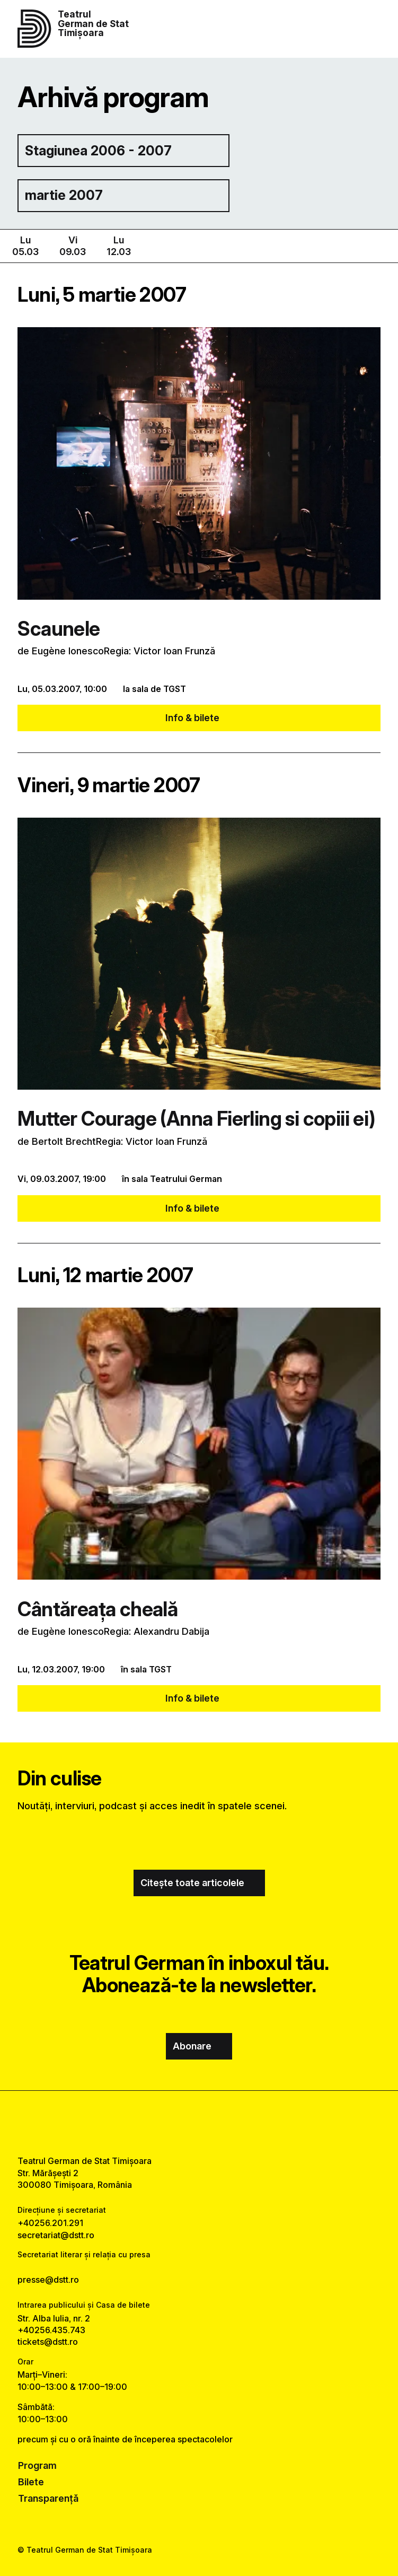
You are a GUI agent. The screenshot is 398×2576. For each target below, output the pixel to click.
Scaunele (58, 629)
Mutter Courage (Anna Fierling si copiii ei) (196, 1119)
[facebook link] (171, 2123)
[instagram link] (199, 2123)
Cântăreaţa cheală (97, 1609)
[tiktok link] (227, 2123)
